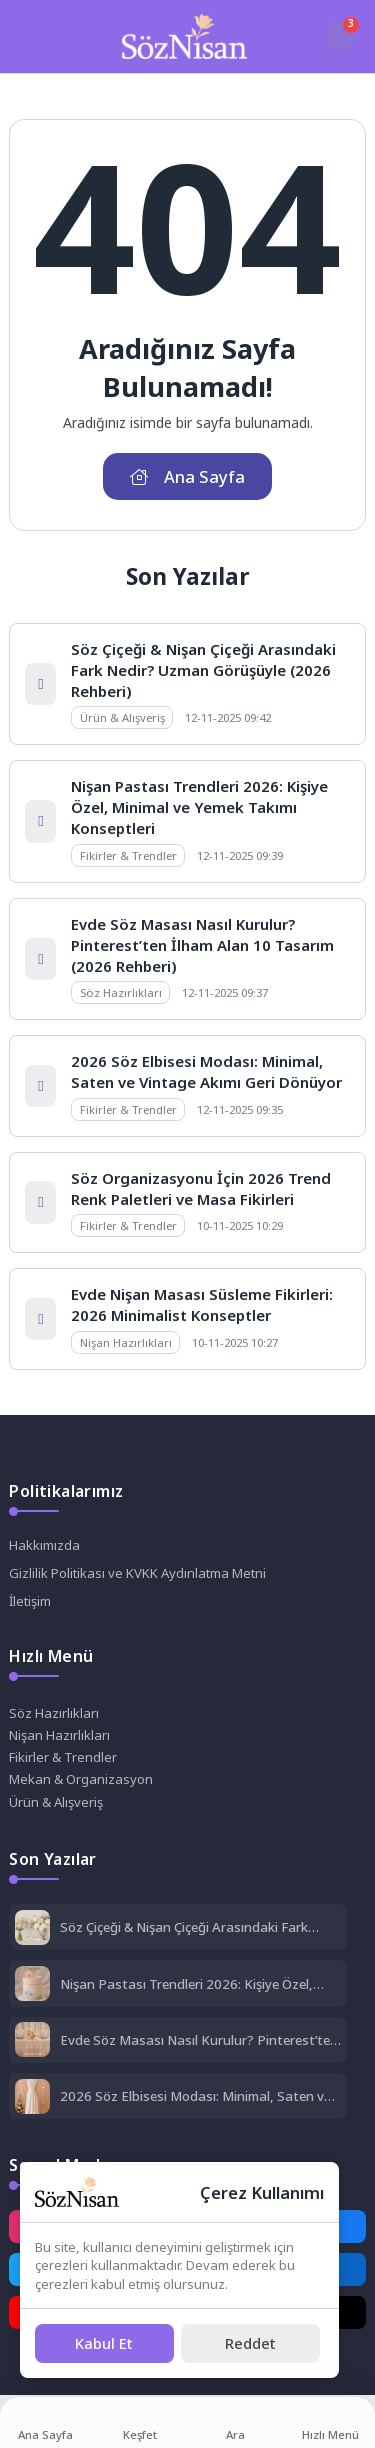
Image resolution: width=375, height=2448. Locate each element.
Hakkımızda (44, 1545)
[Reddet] (250, 2343)
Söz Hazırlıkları (54, 1713)
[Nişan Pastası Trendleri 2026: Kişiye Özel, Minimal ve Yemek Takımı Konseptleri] (32, 1985)
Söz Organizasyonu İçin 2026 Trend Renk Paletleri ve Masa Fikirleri (201, 1188)
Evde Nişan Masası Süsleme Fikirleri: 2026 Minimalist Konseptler (202, 1304)
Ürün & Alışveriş (56, 1802)
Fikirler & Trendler (63, 1757)
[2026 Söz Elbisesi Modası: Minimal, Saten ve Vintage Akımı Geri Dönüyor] (32, 2098)
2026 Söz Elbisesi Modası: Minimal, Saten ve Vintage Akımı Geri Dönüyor (206, 1071)
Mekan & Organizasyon (81, 1779)
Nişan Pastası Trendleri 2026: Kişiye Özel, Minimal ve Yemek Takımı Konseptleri (199, 807)
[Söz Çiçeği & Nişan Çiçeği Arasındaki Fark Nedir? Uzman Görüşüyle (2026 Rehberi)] (32, 1929)
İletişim (30, 1601)
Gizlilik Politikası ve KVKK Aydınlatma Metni (137, 1573)
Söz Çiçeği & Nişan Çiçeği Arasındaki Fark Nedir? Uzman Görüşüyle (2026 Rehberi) (203, 670)
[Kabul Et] (104, 2343)
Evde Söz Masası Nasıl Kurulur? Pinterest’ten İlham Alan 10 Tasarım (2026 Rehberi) (202, 945)
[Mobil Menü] (28, 36)
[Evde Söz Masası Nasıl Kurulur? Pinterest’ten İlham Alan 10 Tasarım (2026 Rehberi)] (32, 2041)
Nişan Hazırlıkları (59, 1735)
